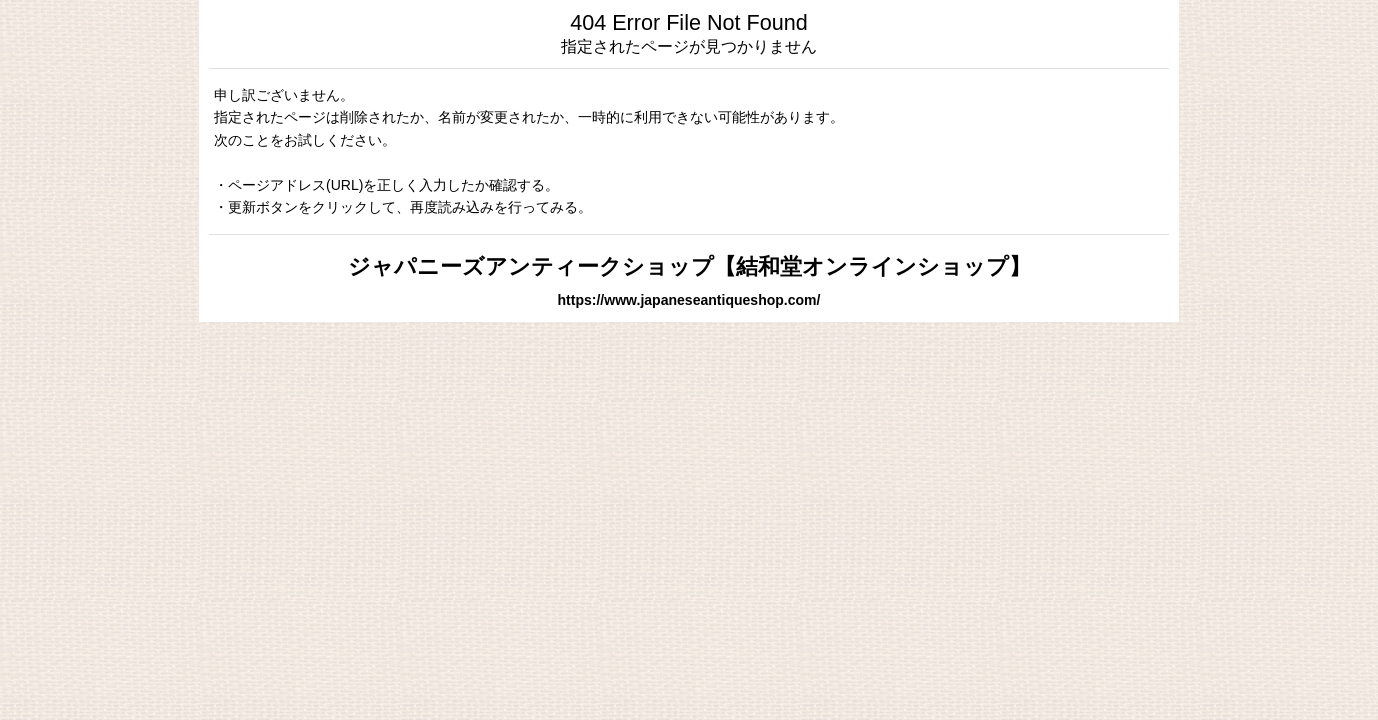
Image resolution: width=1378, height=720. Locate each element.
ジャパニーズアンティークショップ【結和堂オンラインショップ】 (689, 266)
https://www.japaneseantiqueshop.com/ (689, 300)
